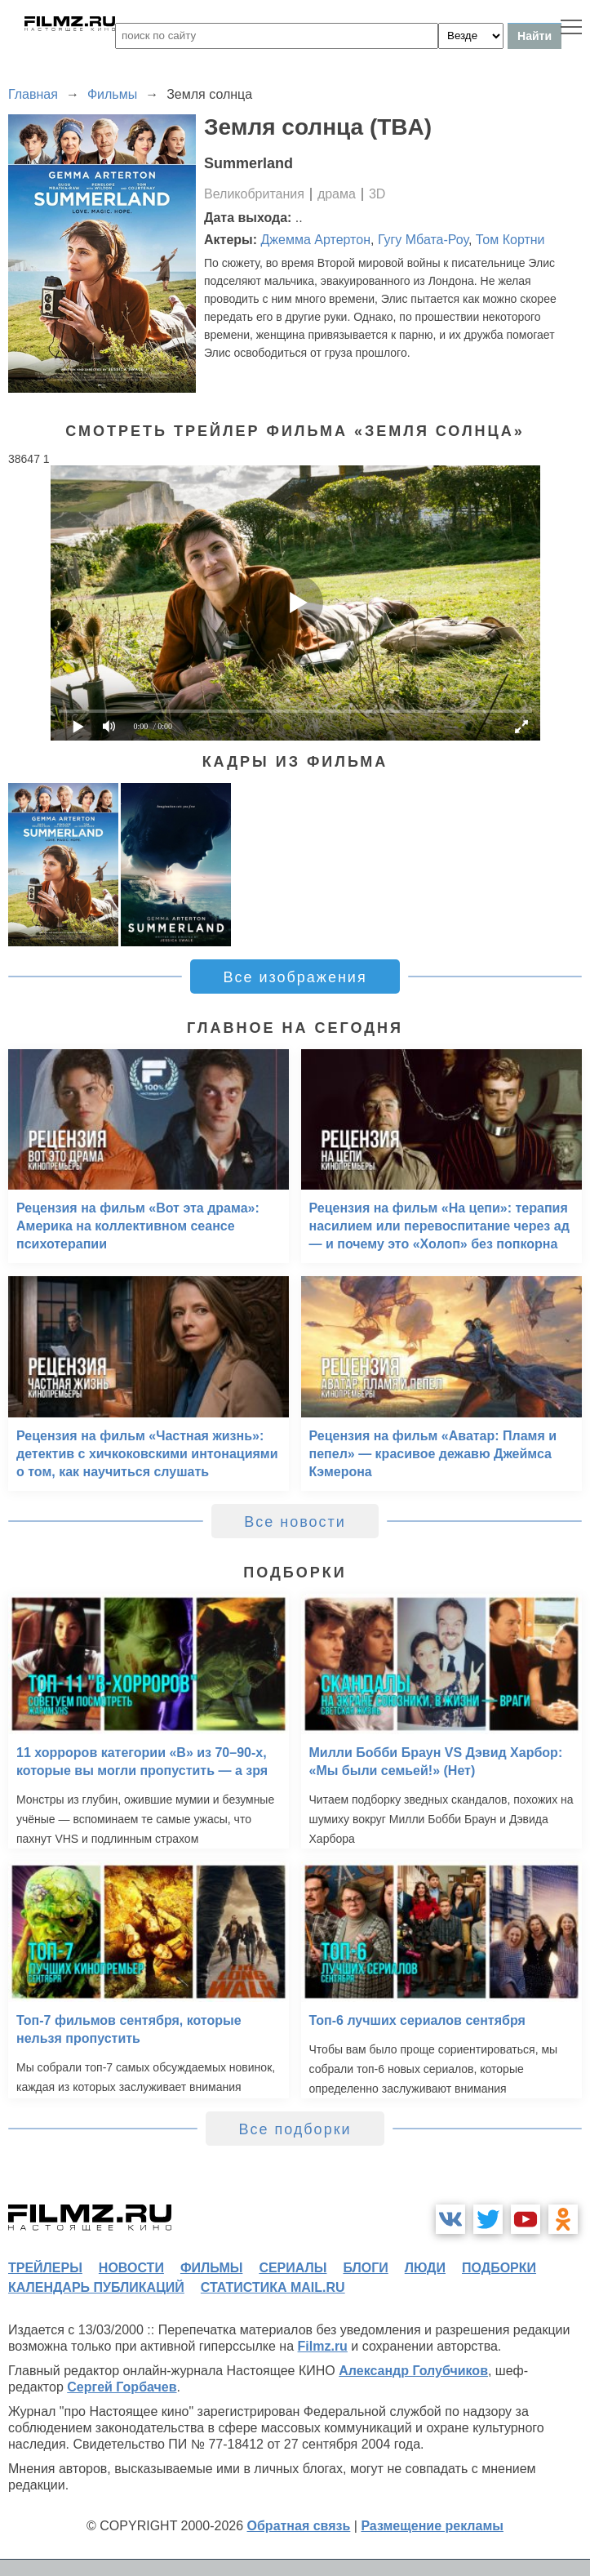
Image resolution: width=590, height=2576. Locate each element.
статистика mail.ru (273, 2287)
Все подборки (294, 2129)
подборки (499, 2268)
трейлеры (45, 2268)
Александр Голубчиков (413, 2371)
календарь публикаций (96, 2287)
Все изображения (294, 977)
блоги (365, 2268)
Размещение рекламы (432, 2526)
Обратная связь (299, 2526)
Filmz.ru (323, 2346)
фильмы (211, 2268)
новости (131, 2268)
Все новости (295, 1522)
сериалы (292, 2268)
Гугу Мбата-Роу (423, 240)
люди (425, 2268)
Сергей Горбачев (121, 2387)
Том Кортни (510, 240)
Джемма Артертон (315, 240)
